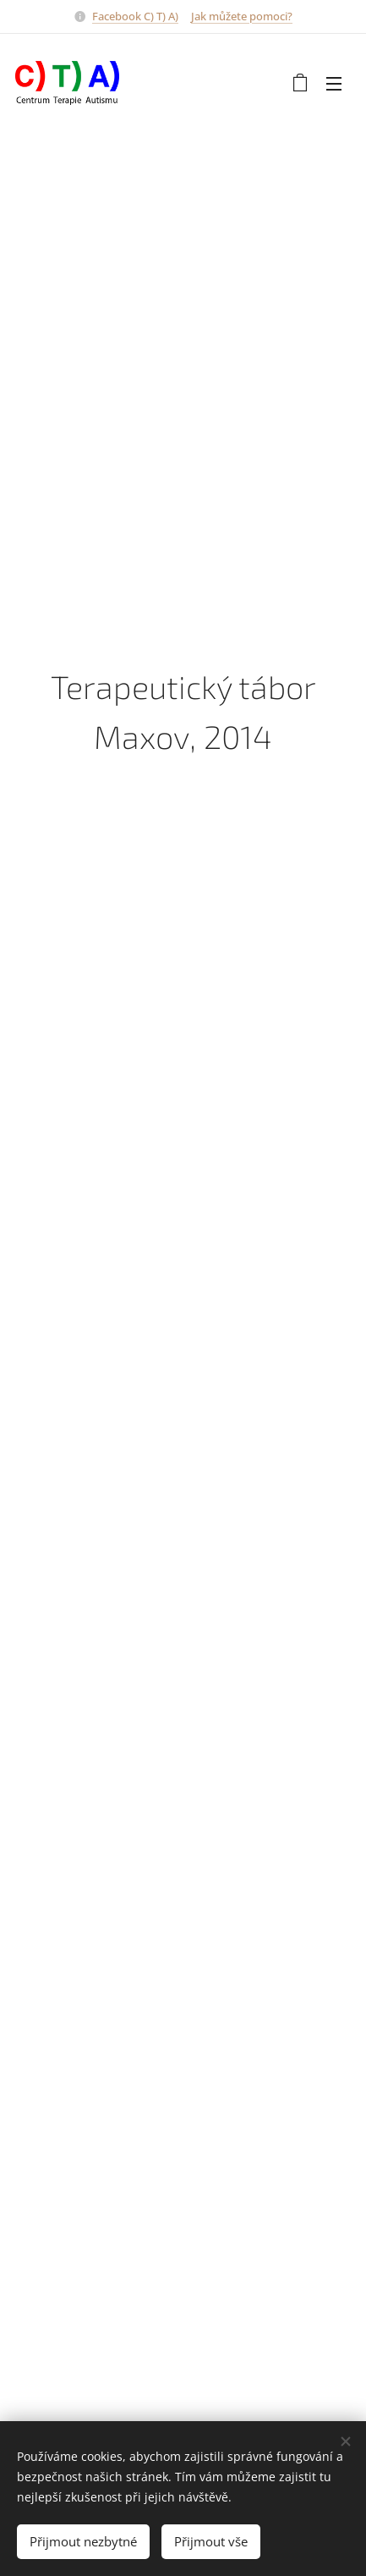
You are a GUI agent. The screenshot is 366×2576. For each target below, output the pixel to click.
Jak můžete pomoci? (241, 16)
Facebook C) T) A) (135, 16)
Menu (333, 84)
